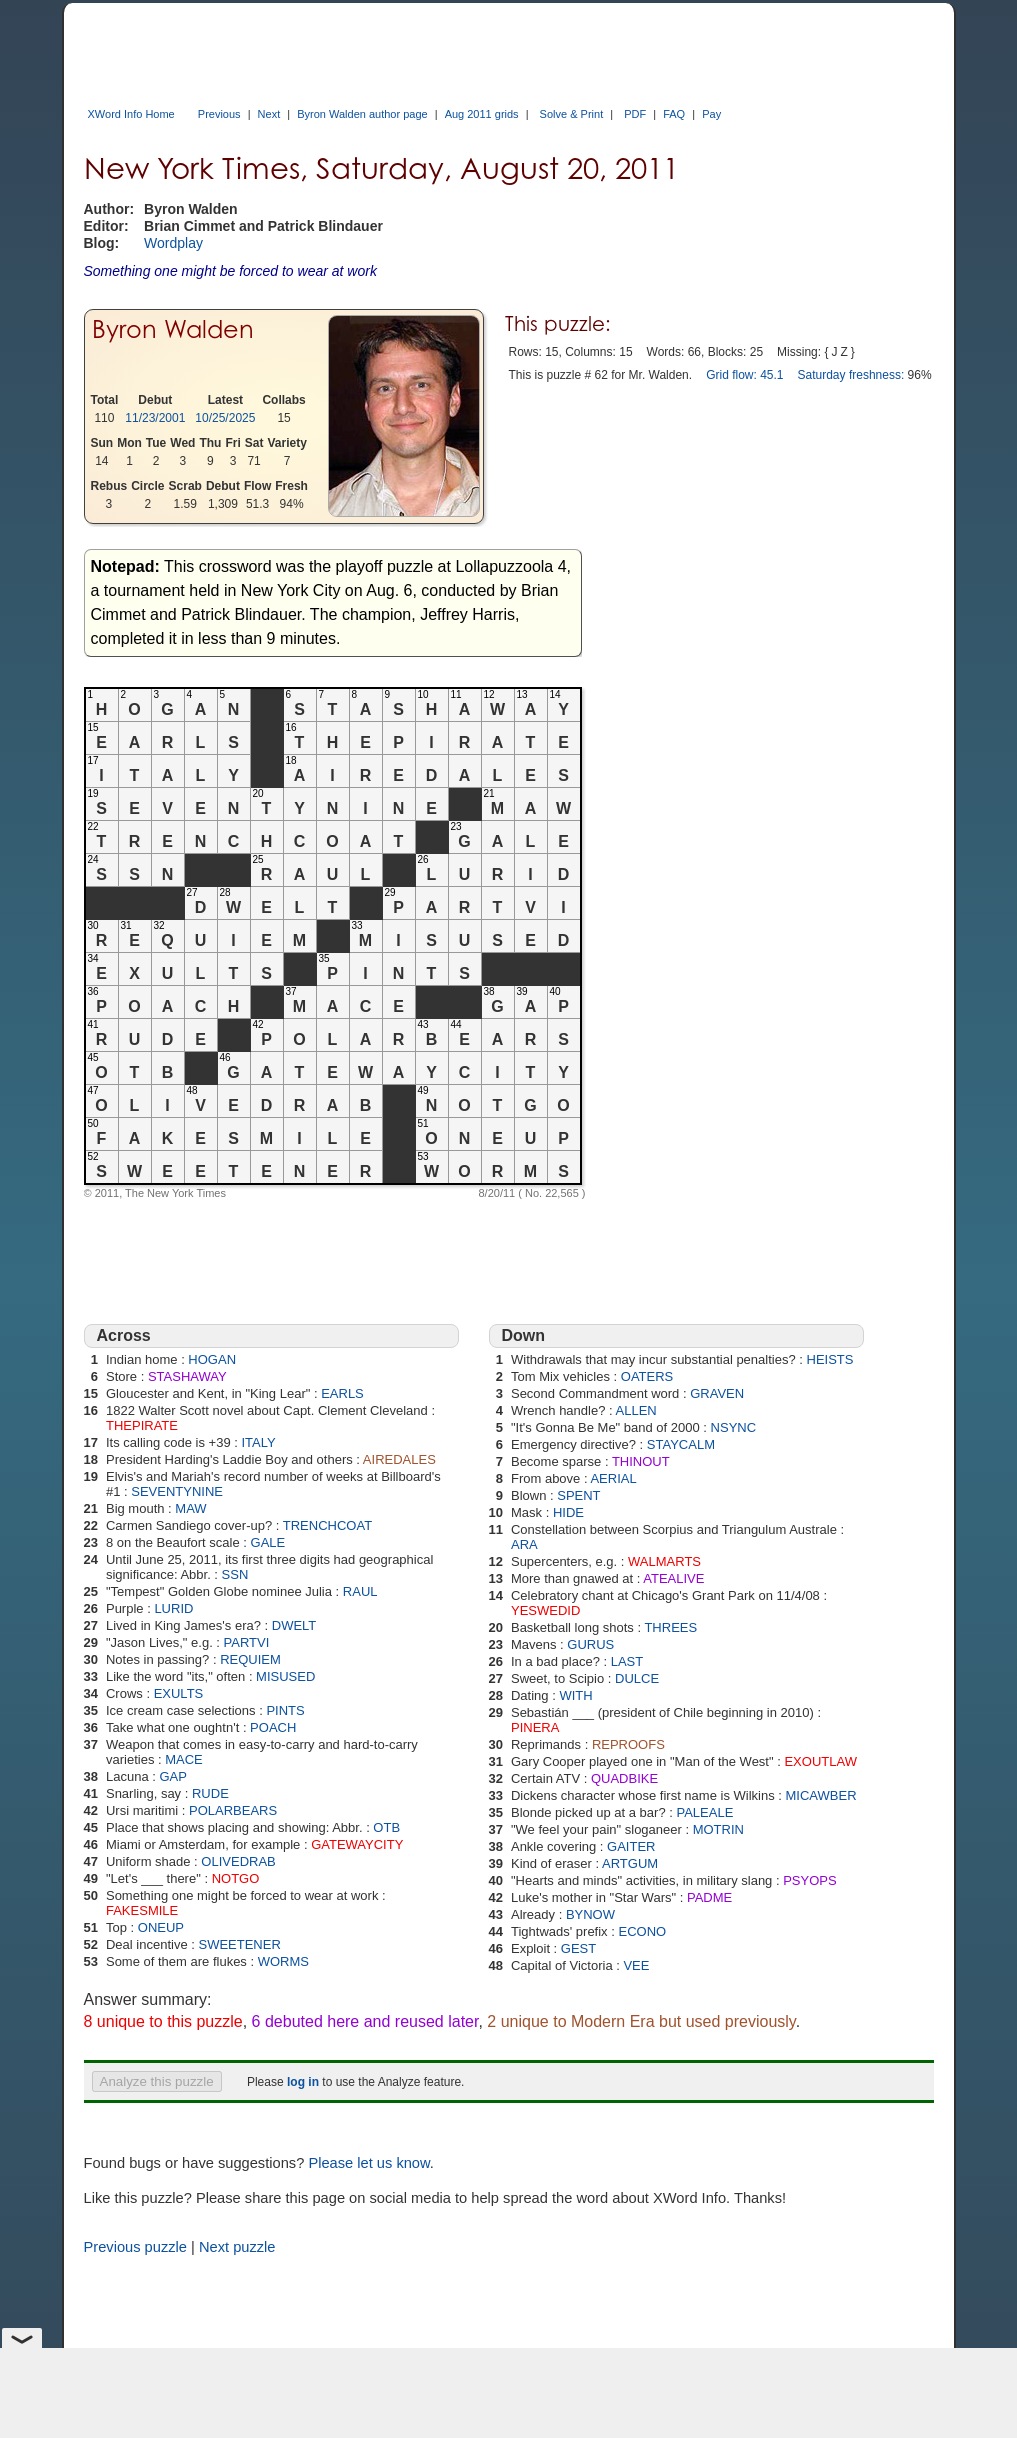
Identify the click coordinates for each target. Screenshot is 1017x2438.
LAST (627, 1661)
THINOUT (641, 1461)
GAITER (631, 1846)
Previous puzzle (135, 2247)
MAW (190, 1508)
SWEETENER (239, 1944)
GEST (578, 1948)
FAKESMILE (142, 1910)
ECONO (642, 1931)
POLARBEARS (233, 1810)
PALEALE (704, 1812)
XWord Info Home (131, 114)
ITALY (258, 1442)
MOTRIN (718, 1829)
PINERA (535, 1727)
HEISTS (830, 1359)
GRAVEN (717, 1393)
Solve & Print (572, 114)
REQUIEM (250, 1659)
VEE (636, 1965)
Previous (219, 114)
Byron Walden (173, 329)
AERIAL (613, 1478)
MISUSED (285, 1676)
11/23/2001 (155, 418)
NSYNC (734, 1427)
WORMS (283, 1961)
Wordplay (173, 243)
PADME (709, 1897)
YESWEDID (545, 1610)
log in (303, 2082)
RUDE (210, 1793)
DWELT (294, 1625)
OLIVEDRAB (238, 1861)
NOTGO (236, 1878)
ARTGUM (630, 1863)
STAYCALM (681, 1444)
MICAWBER (821, 1795)
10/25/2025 (225, 418)
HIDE (568, 1512)
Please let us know (368, 2163)
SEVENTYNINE (177, 1491)
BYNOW (590, 1914)
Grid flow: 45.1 (744, 375)
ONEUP (161, 1927)
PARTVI (247, 1642)
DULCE (637, 1678)
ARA (524, 1544)
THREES (670, 1627)
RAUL (360, 1591)
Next (269, 114)
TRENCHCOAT (327, 1525)
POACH (273, 1727)
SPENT (578, 1495)
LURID (173, 1608)
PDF (635, 114)
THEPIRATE (142, 1425)
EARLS (342, 1393)
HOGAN (212, 1359)
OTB (386, 1827)
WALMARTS (664, 1561)
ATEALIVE (673, 1578)
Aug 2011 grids (482, 114)
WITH (575, 1695)
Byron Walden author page (362, 114)
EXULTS (179, 1693)
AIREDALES (399, 1459)
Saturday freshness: (851, 375)
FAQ (674, 114)
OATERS (647, 1376)
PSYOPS (809, 1880)
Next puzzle (237, 2247)
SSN (235, 1574)
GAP (172, 1776)
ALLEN (636, 1410)
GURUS (590, 1644)
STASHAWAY (187, 1376)
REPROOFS (628, 1744)
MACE (184, 1759)
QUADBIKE (624, 1778)
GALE (268, 1542)
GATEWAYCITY (357, 1844)
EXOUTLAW (820, 1761)
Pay (711, 114)
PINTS (285, 1710)
